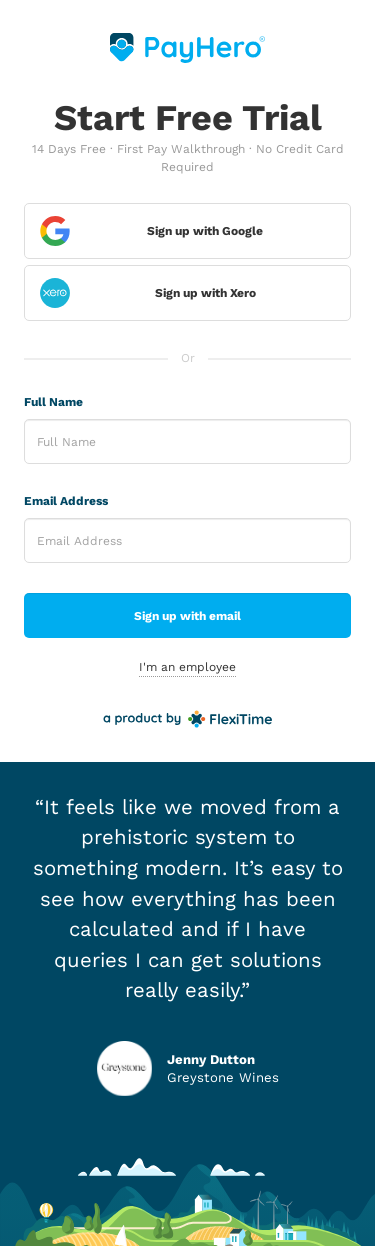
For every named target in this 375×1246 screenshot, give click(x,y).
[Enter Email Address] (187, 540)
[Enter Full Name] (187, 441)
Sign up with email (187, 616)
